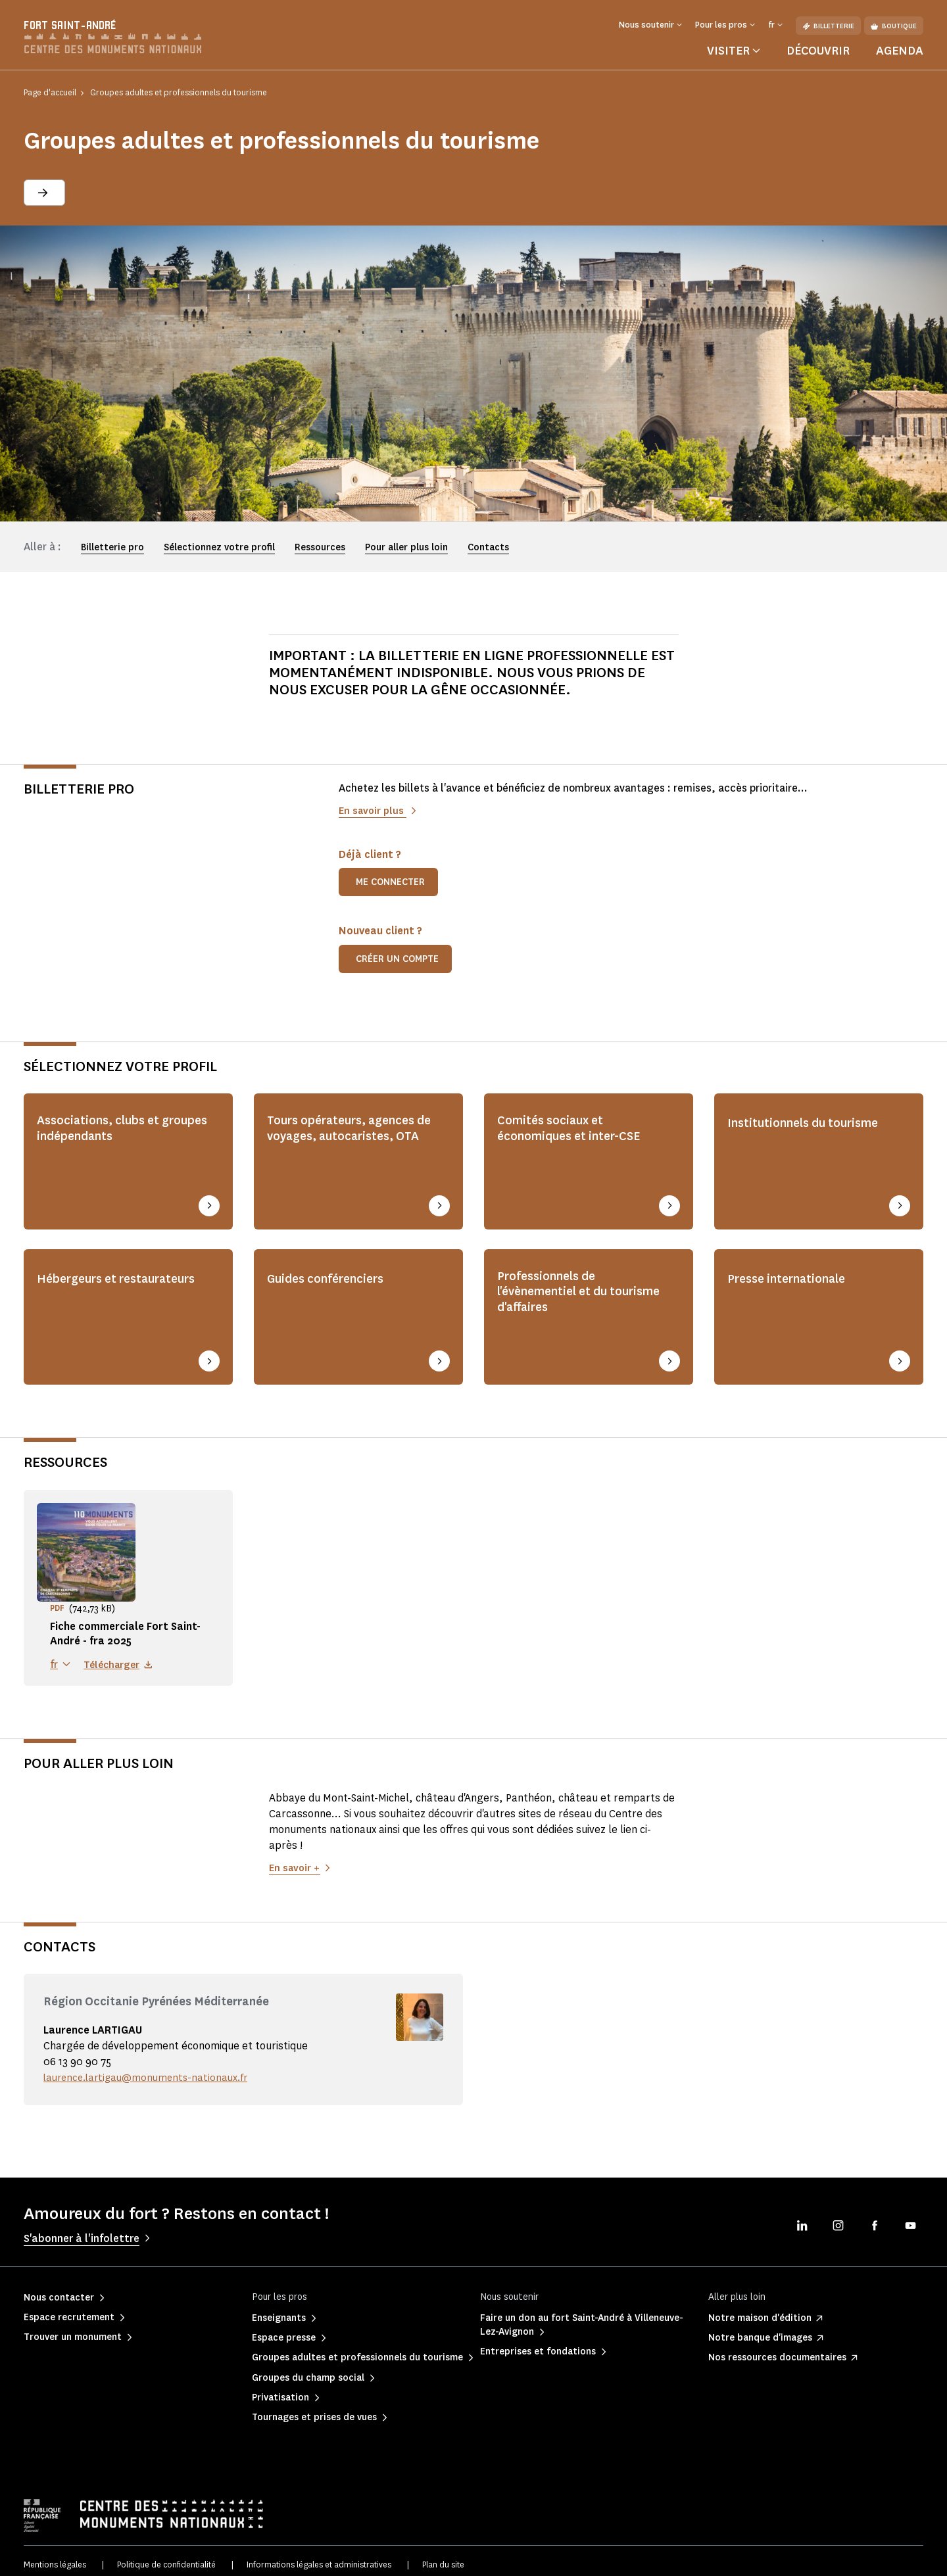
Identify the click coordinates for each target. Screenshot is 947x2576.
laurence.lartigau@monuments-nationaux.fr (151, 2069)
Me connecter (390, 882)
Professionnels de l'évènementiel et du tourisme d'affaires (561, 1292)
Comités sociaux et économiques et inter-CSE (580, 1131)
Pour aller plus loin (406, 547)
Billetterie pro (112, 547)
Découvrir (818, 51)
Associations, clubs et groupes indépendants (109, 1131)
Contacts (488, 547)
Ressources (320, 547)
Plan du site (443, 2556)
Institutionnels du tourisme (814, 1122)
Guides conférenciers (334, 1273)
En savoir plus (373, 810)
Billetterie (828, 26)
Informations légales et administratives (319, 2556)
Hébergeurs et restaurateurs (82, 1282)
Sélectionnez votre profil (219, 547)
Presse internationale (795, 1273)
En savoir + (295, 1859)
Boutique (894, 26)
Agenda (899, 51)
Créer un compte (397, 959)
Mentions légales (55, 2556)
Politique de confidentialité (166, 2556)
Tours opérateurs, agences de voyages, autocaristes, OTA (352, 1140)
